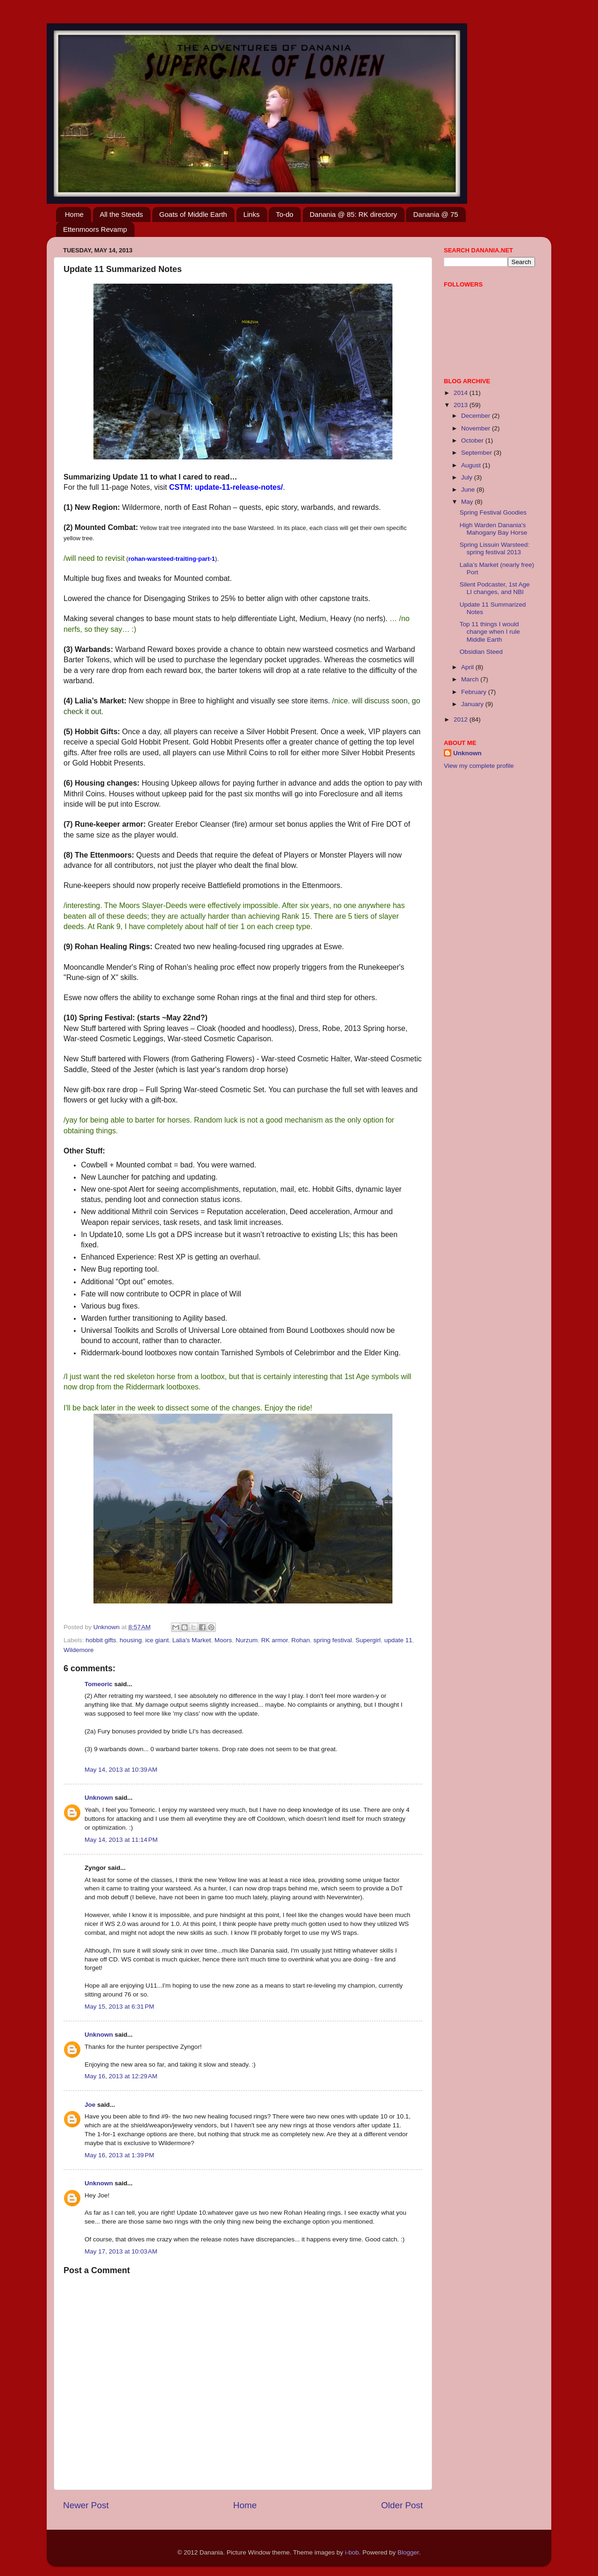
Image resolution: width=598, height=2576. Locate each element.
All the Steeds (121, 214)
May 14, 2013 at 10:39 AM (121, 1769)
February (474, 691)
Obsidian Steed (481, 651)
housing (131, 1640)
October (473, 440)
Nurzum (246, 1640)
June (469, 489)
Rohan (300, 1640)
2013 (462, 404)
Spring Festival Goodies (493, 512)
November (476, 428)
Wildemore (79, 1649)
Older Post (402, 2505)
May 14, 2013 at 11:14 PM (121, 1839)
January (473, 704)
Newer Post (86, 2505)
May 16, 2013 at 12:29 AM (121, 2076)
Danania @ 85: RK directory (353, 214)
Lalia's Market (191, 1640)
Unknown (99, 1797)
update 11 (398, 1640)
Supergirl (368, 1640)
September (477, 452)
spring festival (332, 1640)
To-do (284, 214)
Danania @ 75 (435, 214)
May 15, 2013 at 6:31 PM (119, 2006)
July (467, 477)
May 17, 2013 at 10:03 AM (121, 2251)
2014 (462, 392)
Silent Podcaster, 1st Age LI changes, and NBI (495, 588)
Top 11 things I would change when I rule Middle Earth (490, 632)
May (468, 501)
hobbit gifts (100, 1640)
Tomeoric (99, 1684)
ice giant (157, 1640)
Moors (223, 1640)
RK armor (274, 1640)
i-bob (352, 2552)
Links (251, 214)
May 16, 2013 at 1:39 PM (119, 2155)
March (470, 679)
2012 (462, 719)
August (472, 465)
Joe (90, 2104)
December (476, 415)
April (468, 667)
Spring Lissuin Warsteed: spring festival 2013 (495, 548)
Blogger (408, 2552)
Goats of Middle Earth (193, 214)
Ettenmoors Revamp (95, 229)
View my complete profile (479, 765)
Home (74, 214)
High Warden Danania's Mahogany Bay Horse (493, 529)
